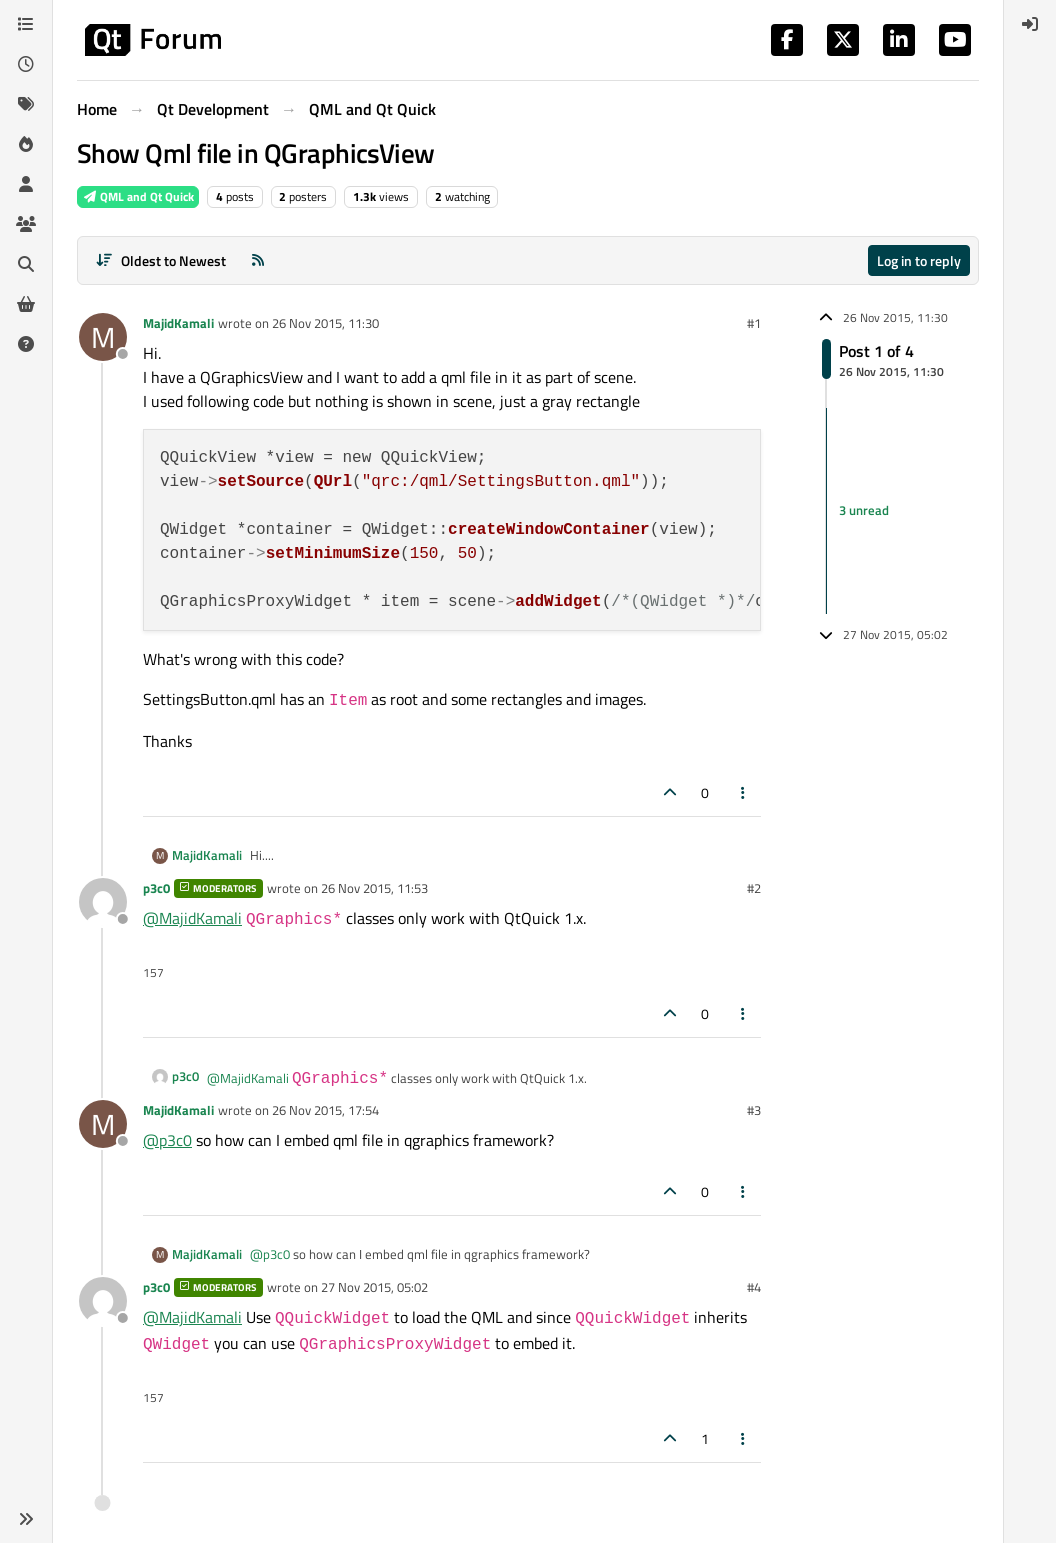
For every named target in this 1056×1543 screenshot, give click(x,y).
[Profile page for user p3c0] (103, 902)
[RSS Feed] (258, 260)
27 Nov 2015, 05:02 (374, 1287)
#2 (754, 888)
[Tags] (26, 104)
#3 (754, 1110)
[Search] (26, 264)
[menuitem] (1030, 24)
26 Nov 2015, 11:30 (325, 323)
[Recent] (26, 64)
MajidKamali (178, 323)
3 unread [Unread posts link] (864, 510)
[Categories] (26, 24)
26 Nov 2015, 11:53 (374, 888)
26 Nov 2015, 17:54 (325, 1110)
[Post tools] (744, 792)
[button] (26, 1519)
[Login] (1030, 24)
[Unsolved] (26, 344)
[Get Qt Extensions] (26, 304)
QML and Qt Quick (138, 196)
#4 (754, 1287)
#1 (754, 323)
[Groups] (26, 224)
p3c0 (156, 888)
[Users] (26, 184)
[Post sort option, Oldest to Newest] (160, 260)
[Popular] (26, 144)
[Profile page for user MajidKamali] (103, 337)
